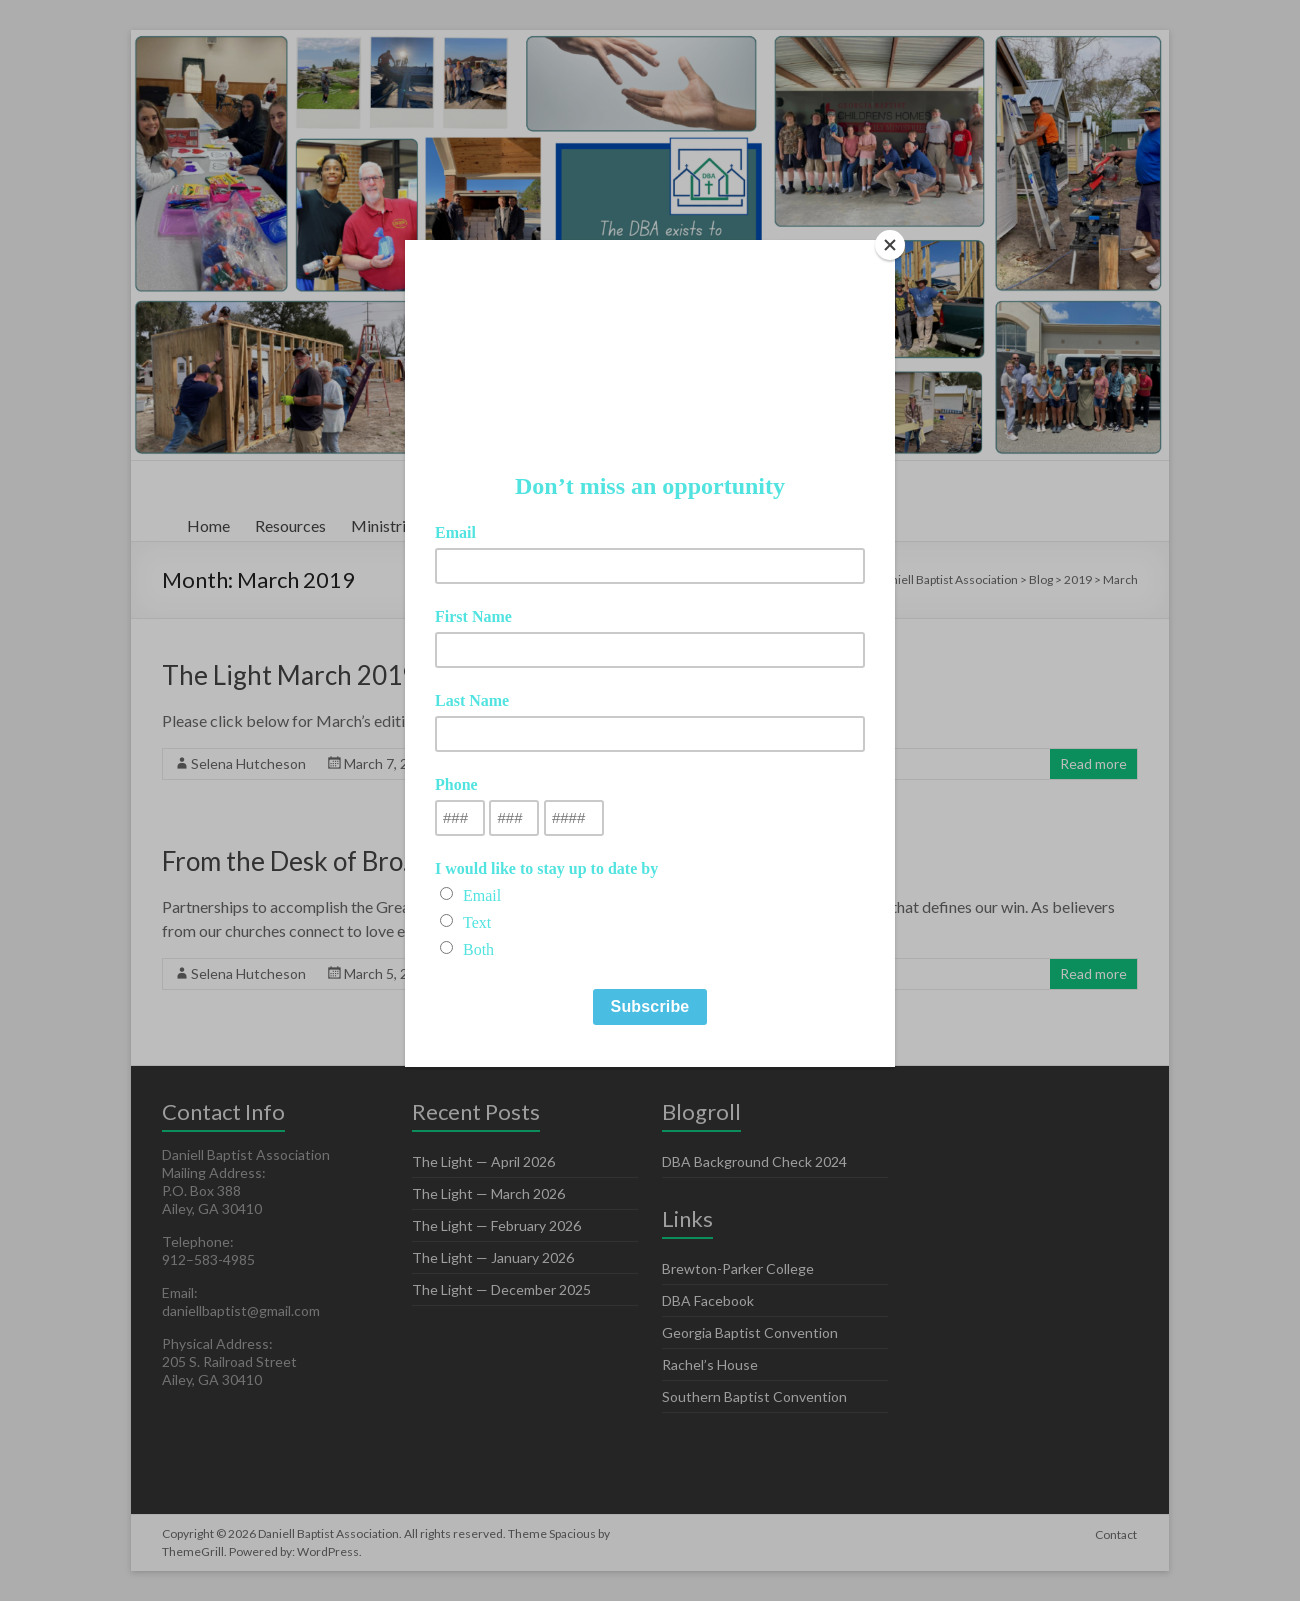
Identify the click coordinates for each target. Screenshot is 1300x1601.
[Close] (890, 245)
